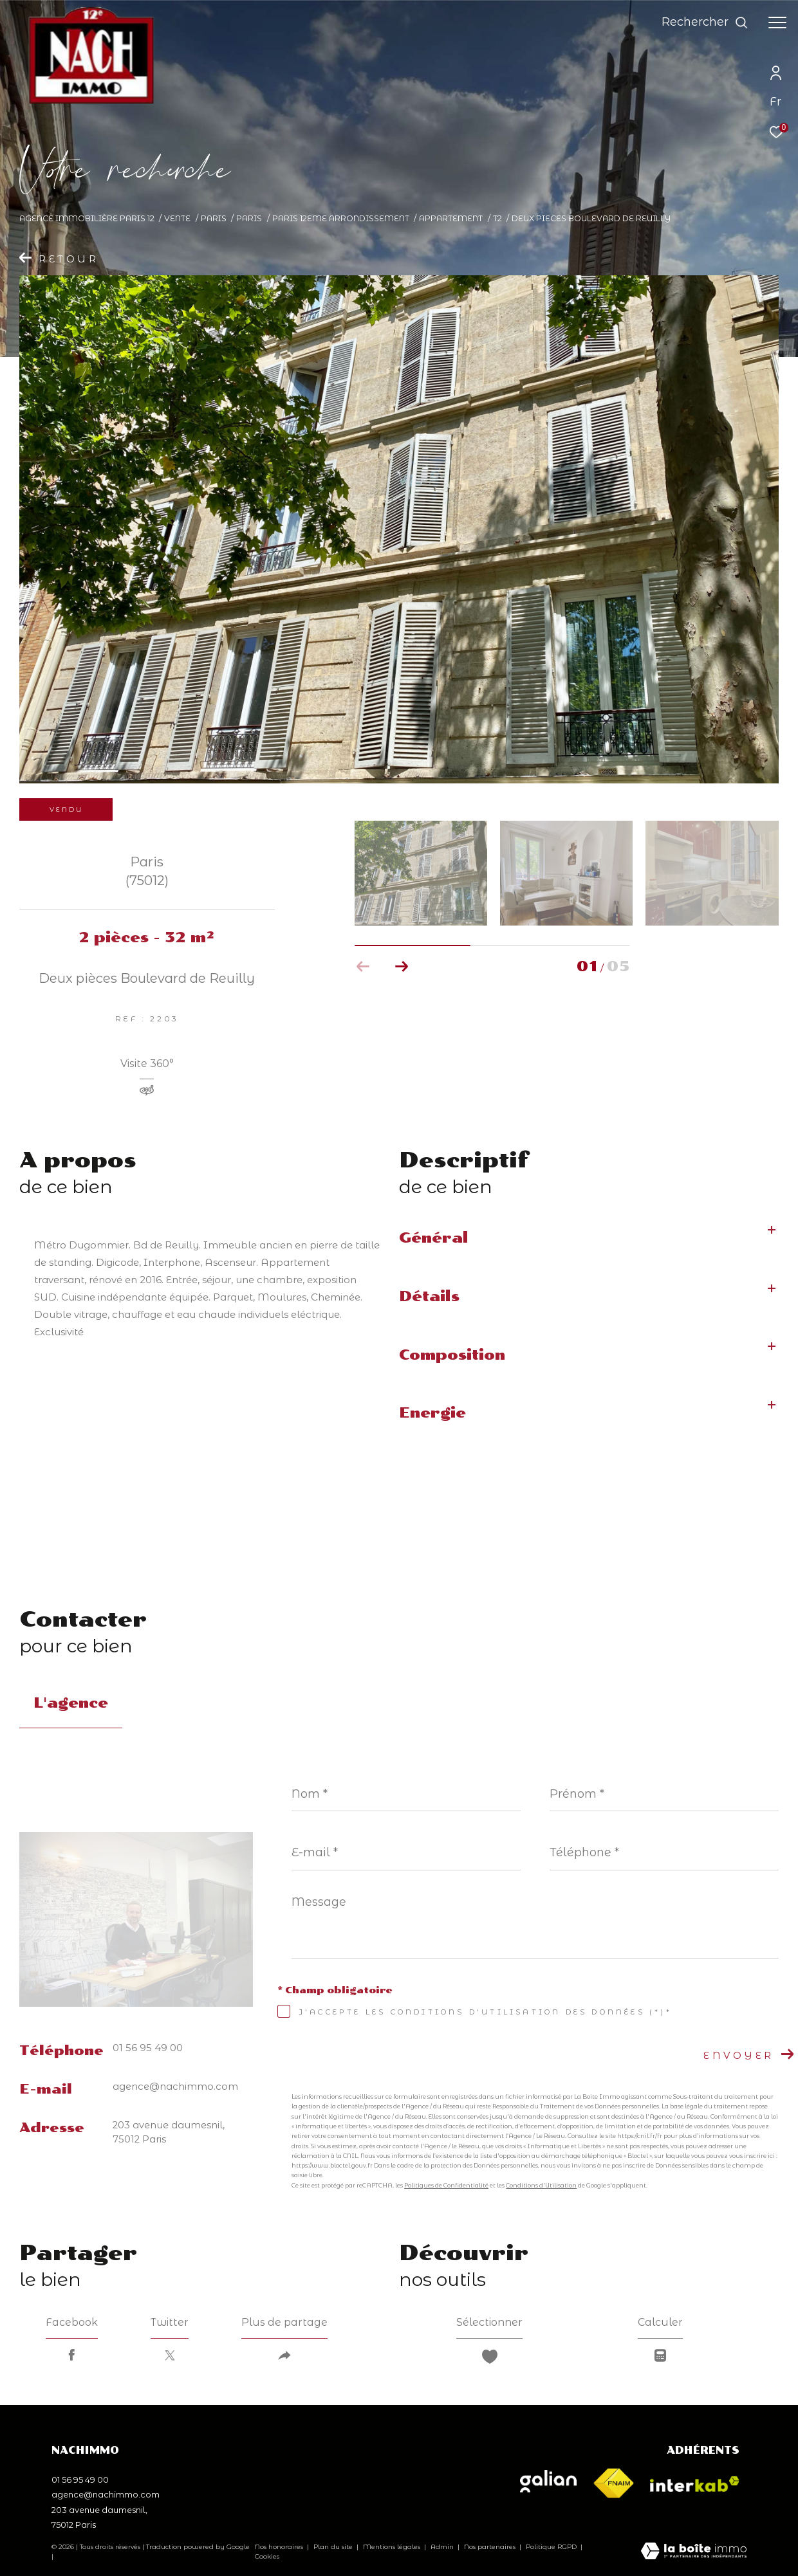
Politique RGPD (551, 2547)
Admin (443, 2547)
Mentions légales (392, 2547)
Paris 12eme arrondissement (340, 218)
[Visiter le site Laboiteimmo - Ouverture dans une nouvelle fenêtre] (694, 2552)
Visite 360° (147, 1064)
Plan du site (334, 2547)
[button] (402, 967)
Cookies (267, 2557)
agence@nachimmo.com (175, 2086)
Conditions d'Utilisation (541, 2185)
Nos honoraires (279, 2547)
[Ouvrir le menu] (777, 22)
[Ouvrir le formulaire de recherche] (705, 22)
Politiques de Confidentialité (446, 2185)
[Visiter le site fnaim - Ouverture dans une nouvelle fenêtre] (613, 2483)
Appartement (451, 218)
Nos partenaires (490, 2547)
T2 (497, 218)
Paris (214, 218)
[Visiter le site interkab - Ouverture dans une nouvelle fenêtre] (694, 2484)
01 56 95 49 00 (148, 2048)
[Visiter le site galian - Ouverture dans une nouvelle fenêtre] (548, 2481)
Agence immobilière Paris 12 (86, 218)
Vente (177, 218)
